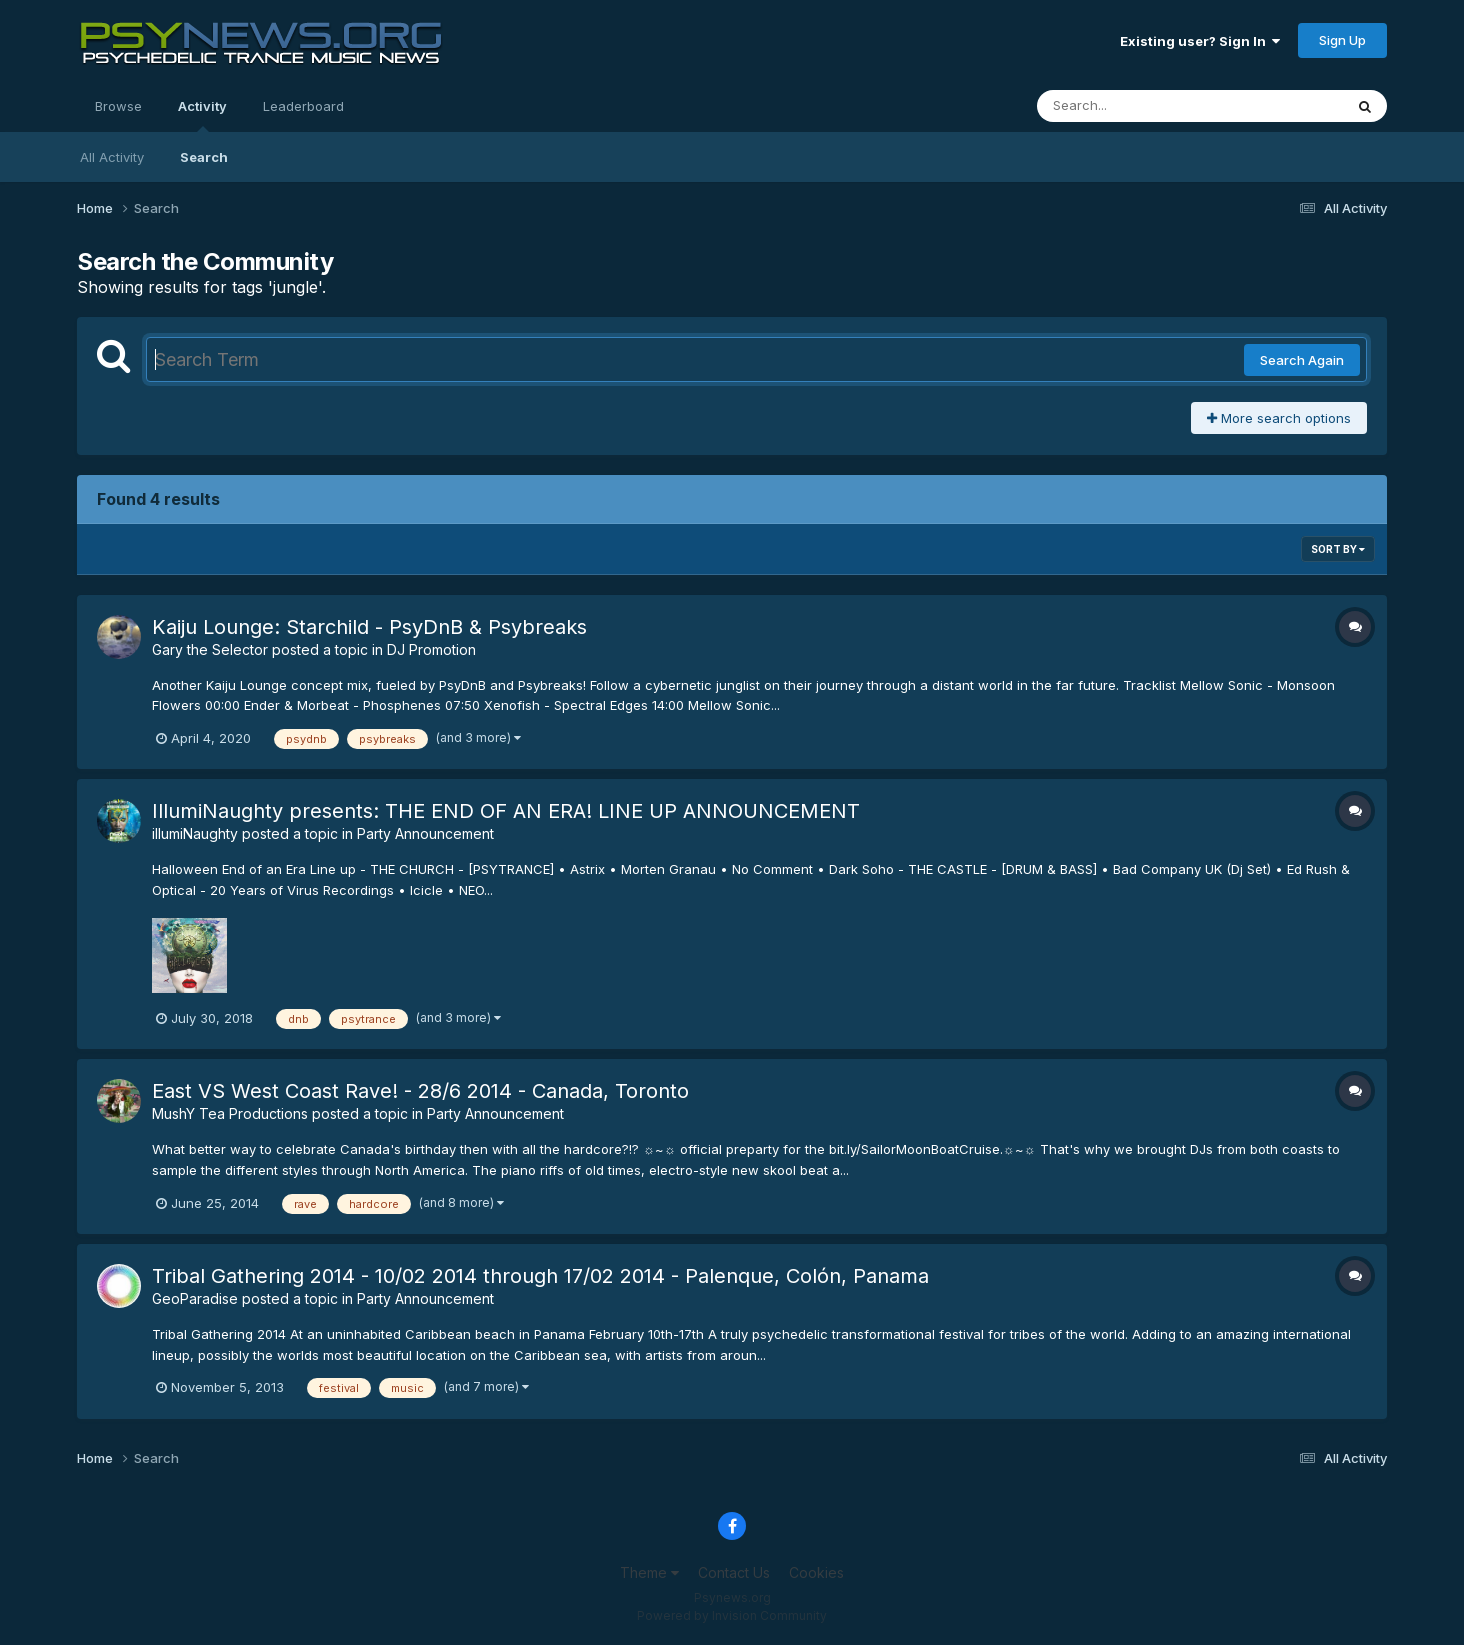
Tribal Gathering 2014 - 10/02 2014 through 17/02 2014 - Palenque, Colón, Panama (540, 1276)
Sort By (1338, 549)
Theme (649, 1572)
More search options (1279, 418)
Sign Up (1342, 40)
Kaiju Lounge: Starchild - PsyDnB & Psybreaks (369, 627)
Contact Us (734, 1572)
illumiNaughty (195, 833)
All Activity (112, 157)
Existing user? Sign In (1200, 41)
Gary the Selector (210, 649)
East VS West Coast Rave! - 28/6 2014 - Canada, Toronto (420, 1091)
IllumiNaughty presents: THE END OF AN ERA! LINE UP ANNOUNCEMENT (506, 811)
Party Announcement (425, 833)
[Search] (1135, 106)
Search (204, 157)
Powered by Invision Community (732, 1615)
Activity (202, 115)
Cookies (816, 1572)
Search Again (1302, 360)
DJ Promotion (431, 649)
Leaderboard (303, 106)
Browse (118, 106)
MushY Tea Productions (230, 1113)
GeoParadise (195, 1298)
